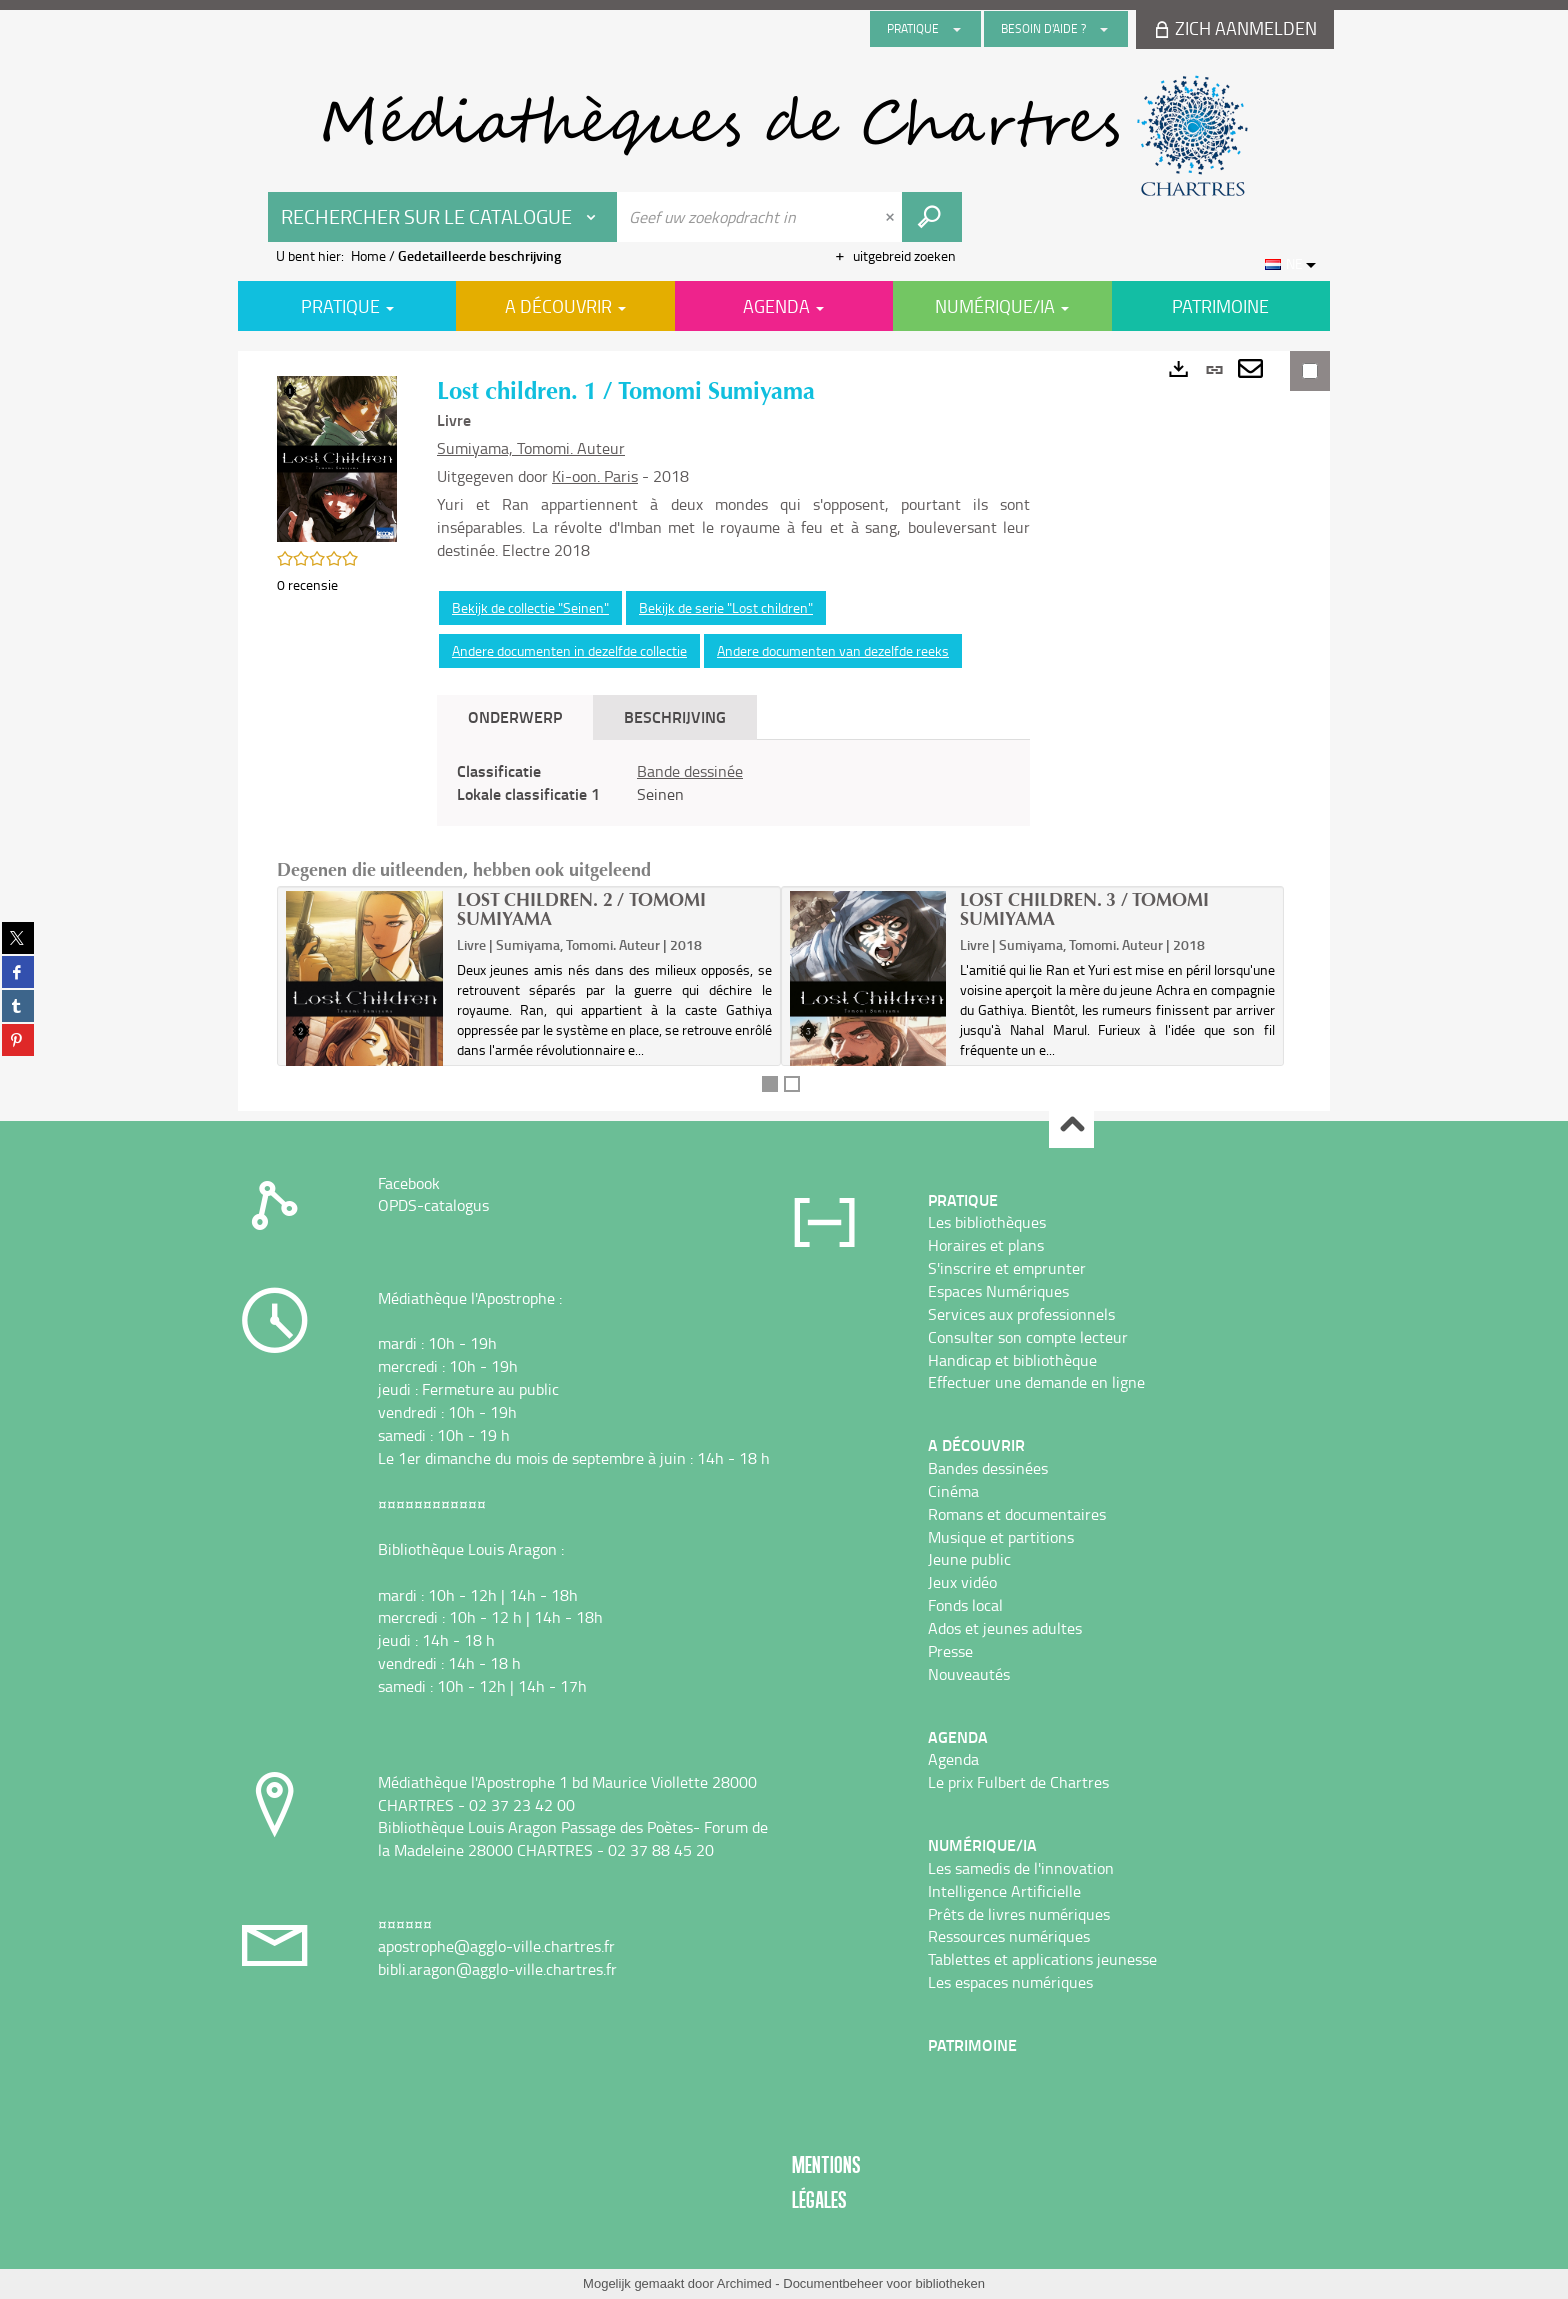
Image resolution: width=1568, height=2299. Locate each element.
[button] (337, 457)
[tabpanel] (733, 783)
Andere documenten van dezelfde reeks (833, 650)
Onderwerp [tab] (515, 716)
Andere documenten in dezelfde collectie (569, 650)
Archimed (744, 2283)
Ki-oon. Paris (595, 476)
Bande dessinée (690, 771)
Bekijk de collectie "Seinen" (530, 607)
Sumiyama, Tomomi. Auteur (531, 448)
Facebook (409, 1183)
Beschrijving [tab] (675, 716)
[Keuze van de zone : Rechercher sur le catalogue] (443, 217)
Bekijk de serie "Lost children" (726, 607)
